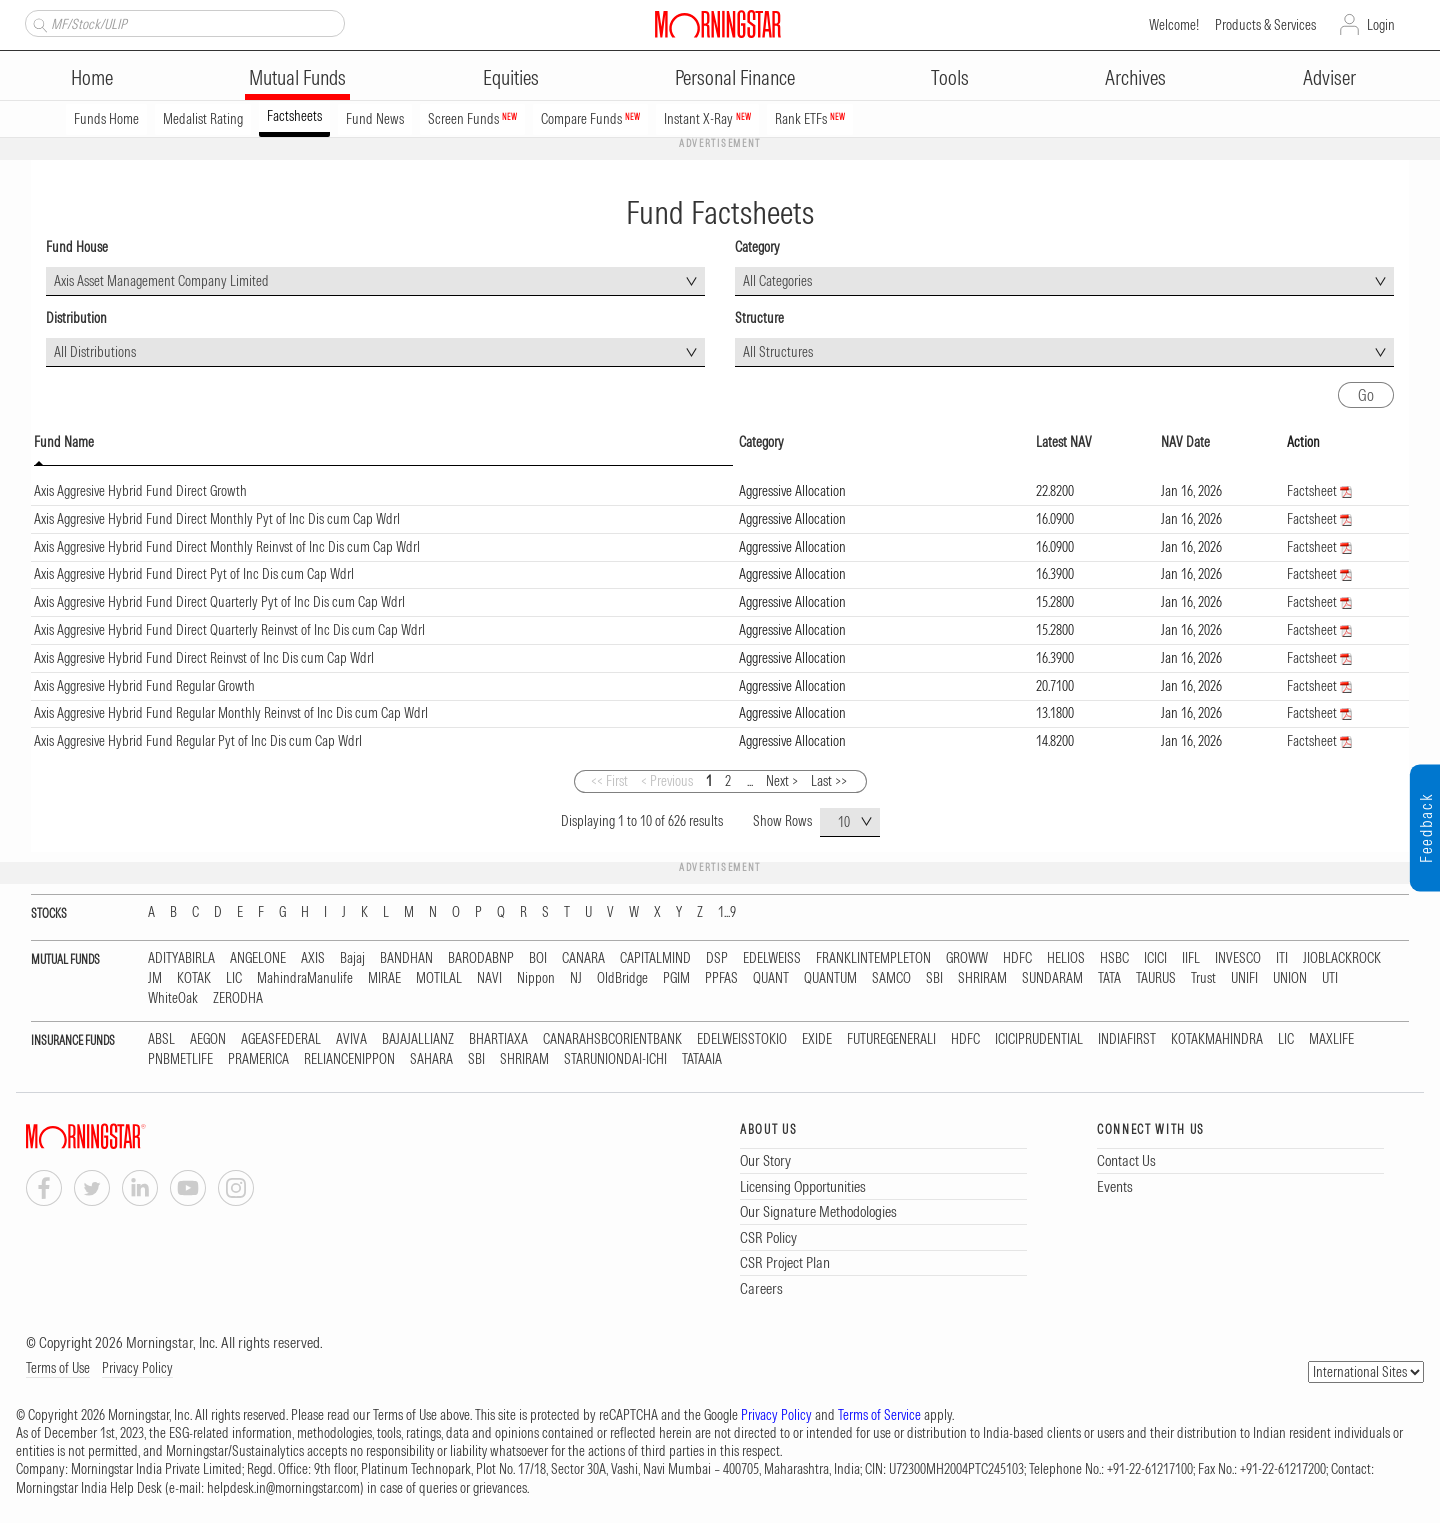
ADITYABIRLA (181, 958)
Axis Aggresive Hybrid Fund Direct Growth (140, 491)
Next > (782, 781)
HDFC (1017, 958)
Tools (950, 77)
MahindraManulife (305, 978)
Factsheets (294, 116)
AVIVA (351, 1039)
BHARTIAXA (498, 1039)
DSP (717, 958)
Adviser (1329, 77)
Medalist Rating (203, 119)
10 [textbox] (844, 822)
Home (92, 77)
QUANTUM (830, 978)
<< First (609, 781)
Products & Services (1265, 25)
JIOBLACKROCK (1342, 958)
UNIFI (1244, 978)
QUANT (771, 978)
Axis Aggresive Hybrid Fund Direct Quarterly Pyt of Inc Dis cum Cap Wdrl (219, 602)
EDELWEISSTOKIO (742, 1039)
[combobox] (375, 281)
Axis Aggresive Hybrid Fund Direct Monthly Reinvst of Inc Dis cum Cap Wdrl (227, 547)
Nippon (536, 978)
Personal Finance (735, 77)
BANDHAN (406, 958)
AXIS (313, 958)
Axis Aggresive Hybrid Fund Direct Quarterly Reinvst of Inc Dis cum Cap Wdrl (229, 630)
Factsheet (1312, 491)
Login (1381, 25)
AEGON (208, 1039)
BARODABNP (481, 958)
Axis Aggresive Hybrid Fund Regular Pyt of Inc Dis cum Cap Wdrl (198, 741)
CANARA (583, 958)
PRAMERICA (258, 1059)
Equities (511, 77)
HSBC (1114, 958)
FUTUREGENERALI (891, 1039)
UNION (1290, 978)
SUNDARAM (1052, 978)
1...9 (727, 912)
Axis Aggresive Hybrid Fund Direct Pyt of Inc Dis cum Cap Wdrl (194, 574)
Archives (1135, 77)
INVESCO (1238, 958)
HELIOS (1066, 958)
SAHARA (431, 1059)
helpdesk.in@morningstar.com (283, 1488)
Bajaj (352, 958)
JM (155, 978)
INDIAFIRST (1127, 1039)
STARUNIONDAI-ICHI (615, 1059)
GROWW (967, 958)
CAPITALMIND (655, 958)
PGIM (676, 978)
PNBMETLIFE (180, 1059)
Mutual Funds (297, 77)
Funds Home (106, 119)
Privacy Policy (137, 1368)
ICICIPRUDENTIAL (1039, 1039)
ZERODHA (238, 998)
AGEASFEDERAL (281, 1039)
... (750, 781)
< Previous (667, 781)
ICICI (1155, 958)
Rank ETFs (810, 119)
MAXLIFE (1331, 1039)
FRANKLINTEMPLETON (873, 958)
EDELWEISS (772, 958)
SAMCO (891, 978)
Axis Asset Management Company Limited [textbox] (161, 281)
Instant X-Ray (707, 119)
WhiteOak (173, 998)
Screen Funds (472, 119)
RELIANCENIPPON (349, 1059)
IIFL (1191, 958)
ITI (1282, 958)
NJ (576, 978)
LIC (234, 978)
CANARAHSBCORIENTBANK (612, 1039)
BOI (538, 958)
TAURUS (1156, 978)
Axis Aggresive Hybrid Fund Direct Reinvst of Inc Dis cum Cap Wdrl (204, 658)
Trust (1203, 978)
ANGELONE (258, 958)
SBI (934, 978)
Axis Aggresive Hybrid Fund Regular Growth (144, 686)
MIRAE (384, 978)
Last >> (829, 781)
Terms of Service (879, 1415)
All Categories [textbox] (777, 281)
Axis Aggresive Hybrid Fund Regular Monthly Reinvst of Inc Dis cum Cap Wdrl (231, 713)
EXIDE (817, 1039)
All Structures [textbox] (778, 352)
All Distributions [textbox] (95, 352)
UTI (1330, 978)
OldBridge (622, 978)
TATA (1109, 978)
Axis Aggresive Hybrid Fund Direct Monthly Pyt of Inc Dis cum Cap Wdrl (217, 519)
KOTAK (194, 978)
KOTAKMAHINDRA (1217, 1039)
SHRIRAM (982, 978)
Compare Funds (590, 119)
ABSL (161, 1039)
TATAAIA (702, 1059)
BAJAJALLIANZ (418, 1039)
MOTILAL (439, 978)
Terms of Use (58, 1368)
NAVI (489, 978)
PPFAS (721, 978)
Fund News (375, 119)
